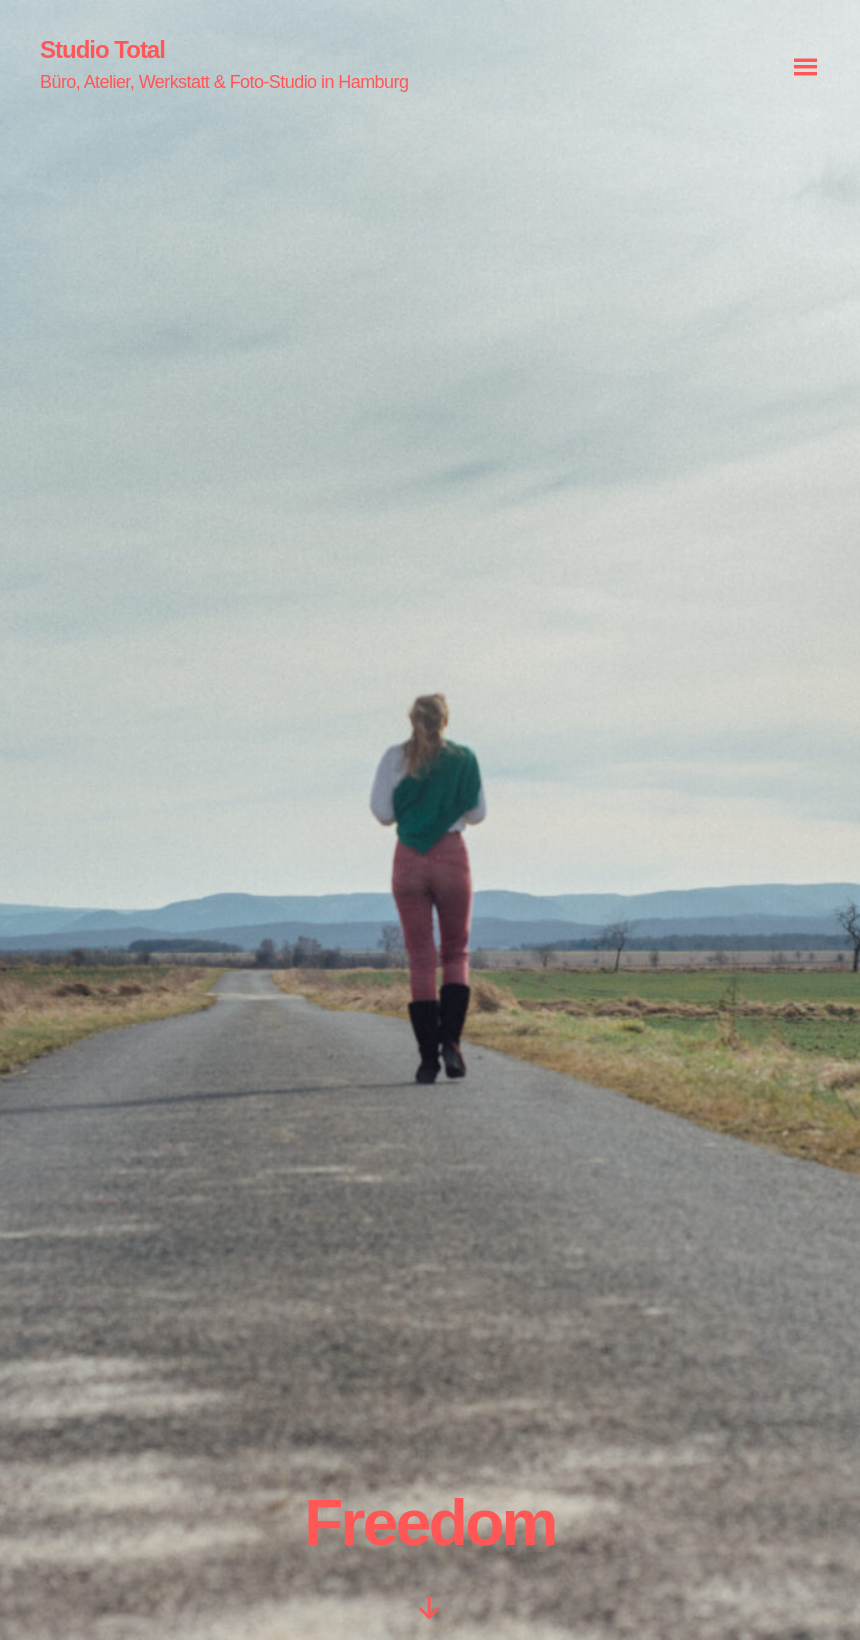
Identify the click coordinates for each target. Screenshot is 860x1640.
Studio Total (102, 50)
